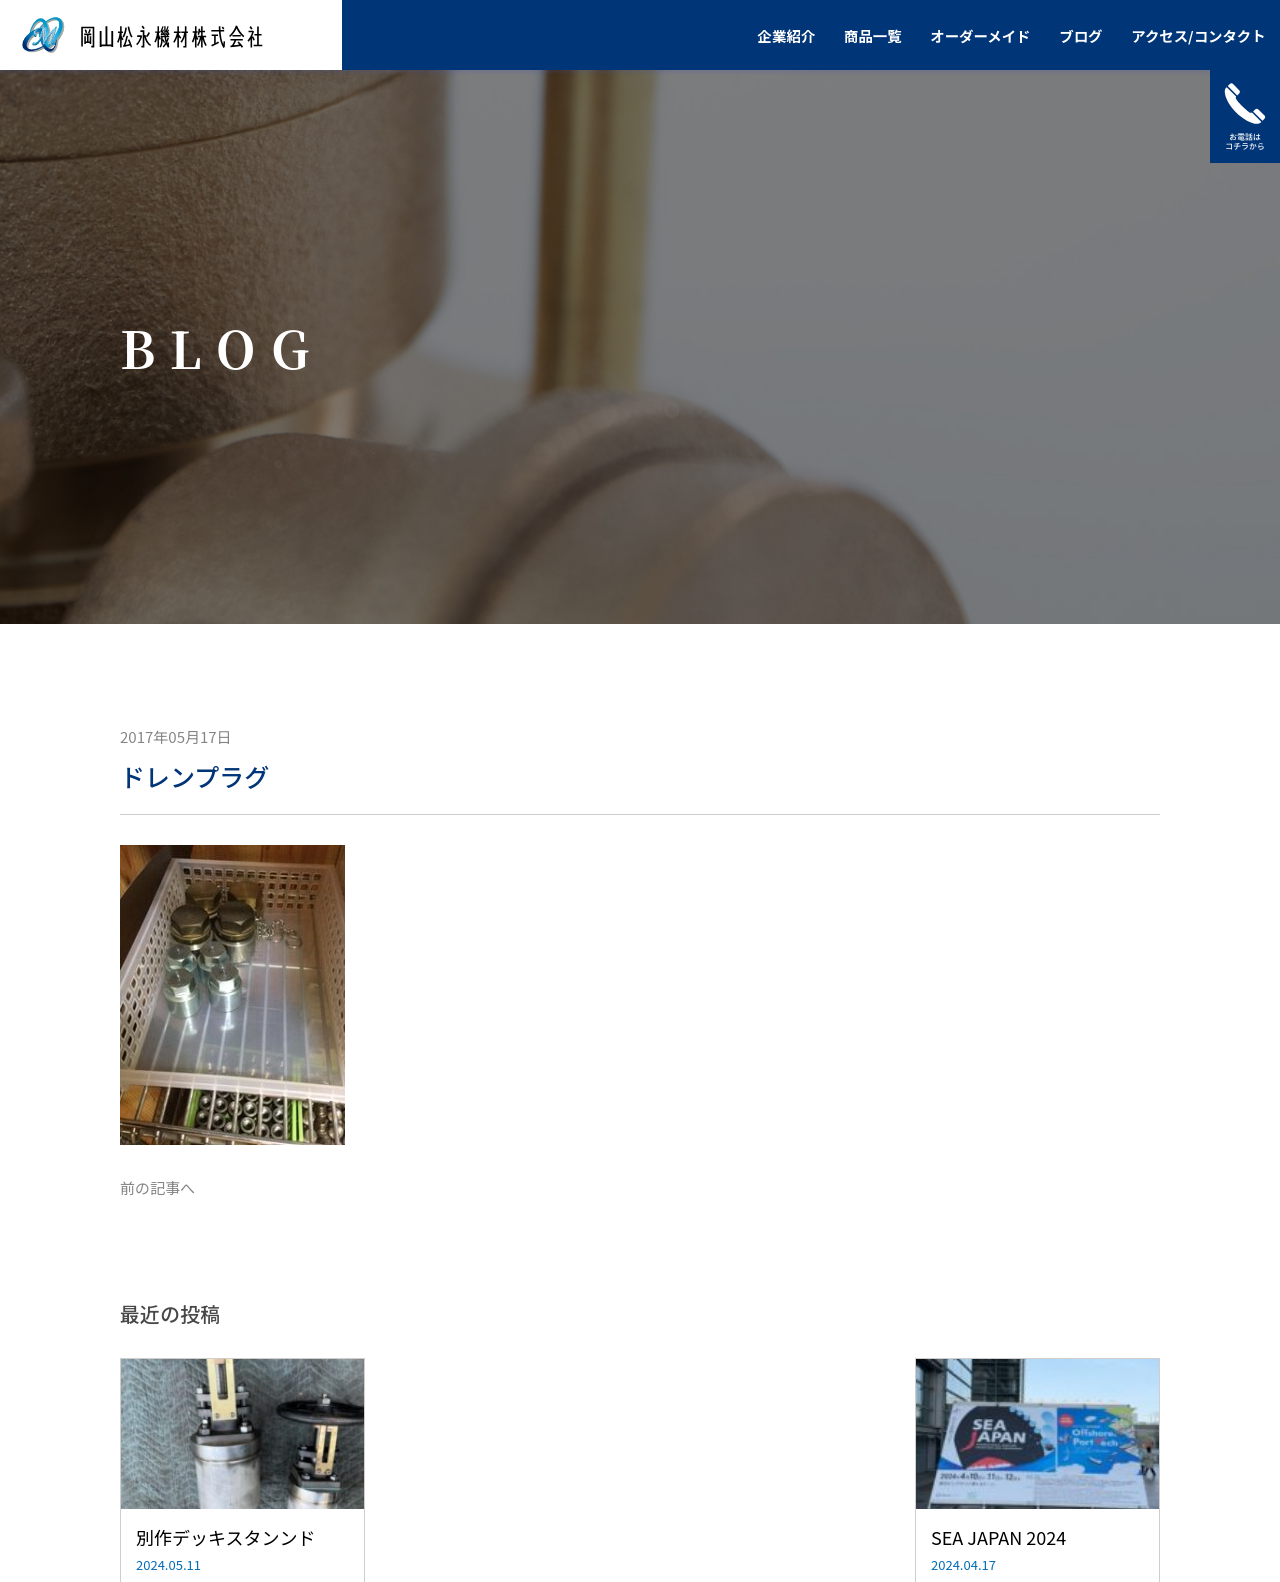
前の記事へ (157, 1187)
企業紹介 (787, 35)
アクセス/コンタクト (1198, 35)
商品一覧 (873, 35)
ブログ (1080, 35)
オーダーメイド (980, 35)
